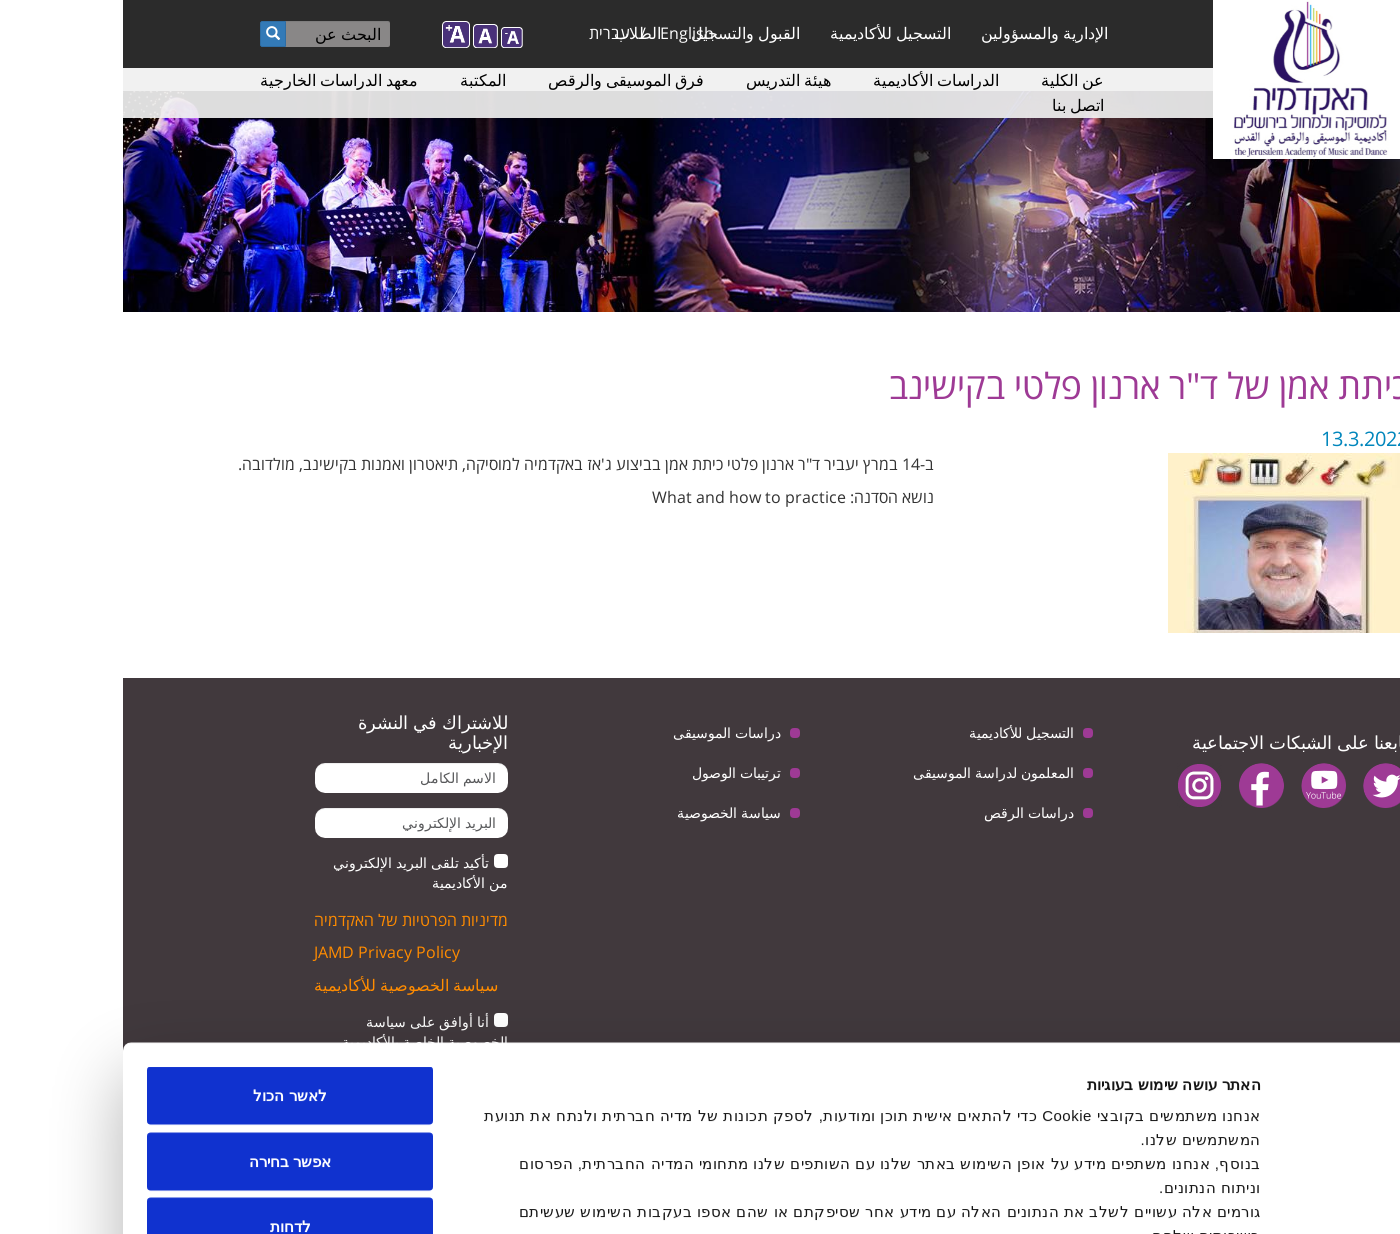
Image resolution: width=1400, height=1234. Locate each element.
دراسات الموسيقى (604, 732)
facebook (1138, 785)
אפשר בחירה (167, 1037)
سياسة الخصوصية (606, 812)
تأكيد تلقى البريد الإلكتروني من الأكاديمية (297, 872)
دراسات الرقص (906, 812)
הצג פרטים (458, 1194)
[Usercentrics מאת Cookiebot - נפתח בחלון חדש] (1271, 1195)
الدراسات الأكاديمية (813, 80)
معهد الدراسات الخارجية (216, 80)
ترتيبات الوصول (613, 772)
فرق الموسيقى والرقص (503, 80)
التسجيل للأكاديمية (767, 33)
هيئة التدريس (665, 80)
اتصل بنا (955, 105)
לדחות (167, 1102)
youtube (1200, 785)
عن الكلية (949, 80)
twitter (1262, 785)
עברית (486, 33)
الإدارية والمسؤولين (921, 33)
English (564, 33)
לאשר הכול (166, 971)
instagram (1076, 785)
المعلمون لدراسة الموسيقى (870, 772)
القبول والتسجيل (622, 33)
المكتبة (360, 80)
